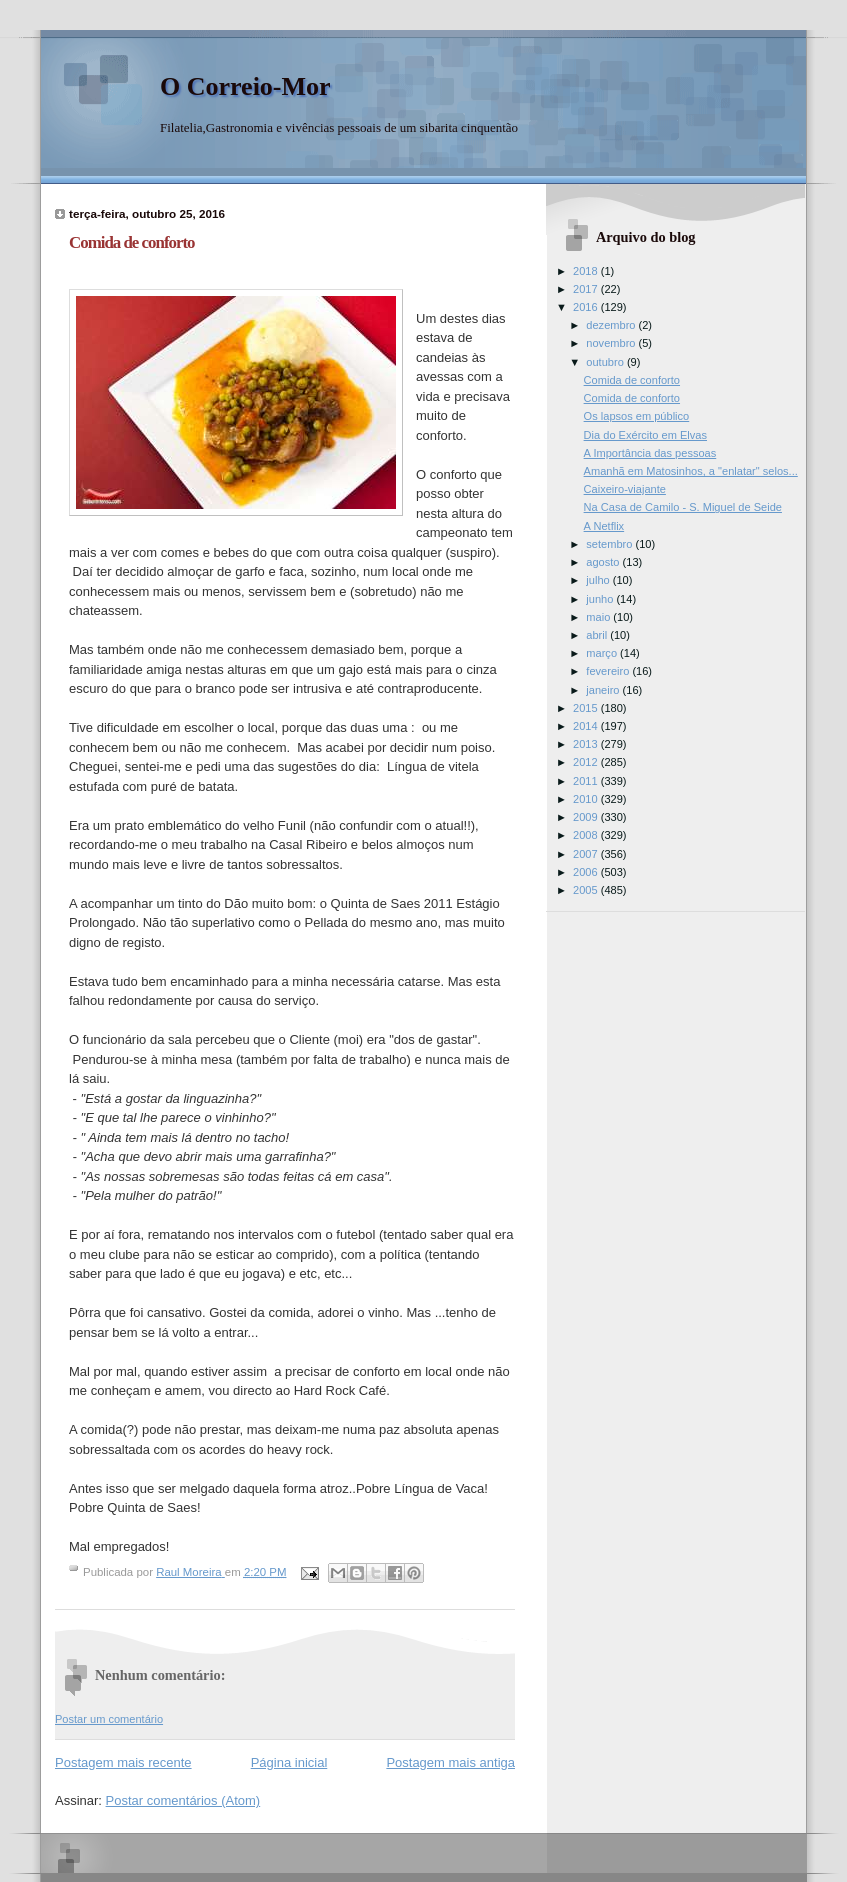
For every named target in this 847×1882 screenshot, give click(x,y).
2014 (587, 726)
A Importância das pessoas (650, 453)
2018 (587, 271)
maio (599, 617)
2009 (587, 817)
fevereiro (609, 671)
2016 (587, 307)
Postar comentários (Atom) (183, 1800)
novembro (612, 343)
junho (601, 599)
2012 (587, 762)
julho (599, 580)
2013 (587, 744)
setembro (610, 544)
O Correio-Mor (245, 86)
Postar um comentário (109, 1719)
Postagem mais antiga (450, 1762)
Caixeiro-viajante (625, 489)
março (603, 653)
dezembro (612, 325)
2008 (587, 835)
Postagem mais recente (123, 1762)
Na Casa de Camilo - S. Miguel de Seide (683, 507)
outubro (606, 362)
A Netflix (604, 526)
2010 (587, 799)
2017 (587, 289)
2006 (587, 872)
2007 (587, 854)
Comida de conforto (632, 380)
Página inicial (289, 1762)
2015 (587, 708)
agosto (604, 562)
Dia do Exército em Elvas (645, 435)
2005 (587, 890)
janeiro (604, 690)
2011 (587, 781)
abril (598, 635)
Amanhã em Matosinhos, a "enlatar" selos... (691, 471)
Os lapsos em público (637, 416)
